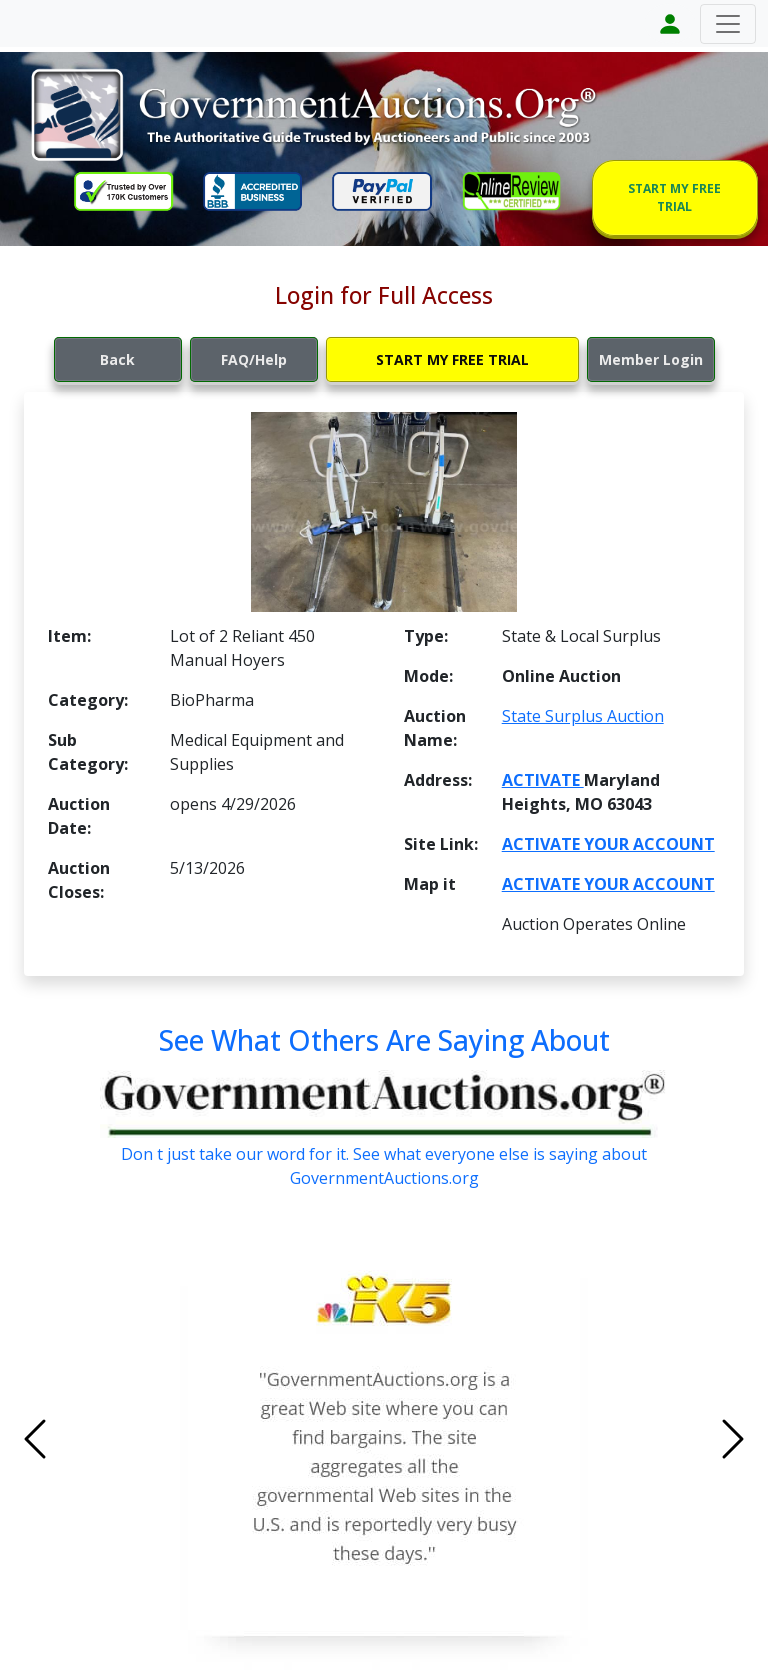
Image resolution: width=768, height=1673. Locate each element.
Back (117, 359)
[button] (88, 1439)
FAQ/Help (254, 359)
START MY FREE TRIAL (674, 197)
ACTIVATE (543, 780)
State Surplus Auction (583, 716)
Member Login (651, 359)
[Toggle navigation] (728, 24)
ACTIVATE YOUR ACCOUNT (608, 844)
